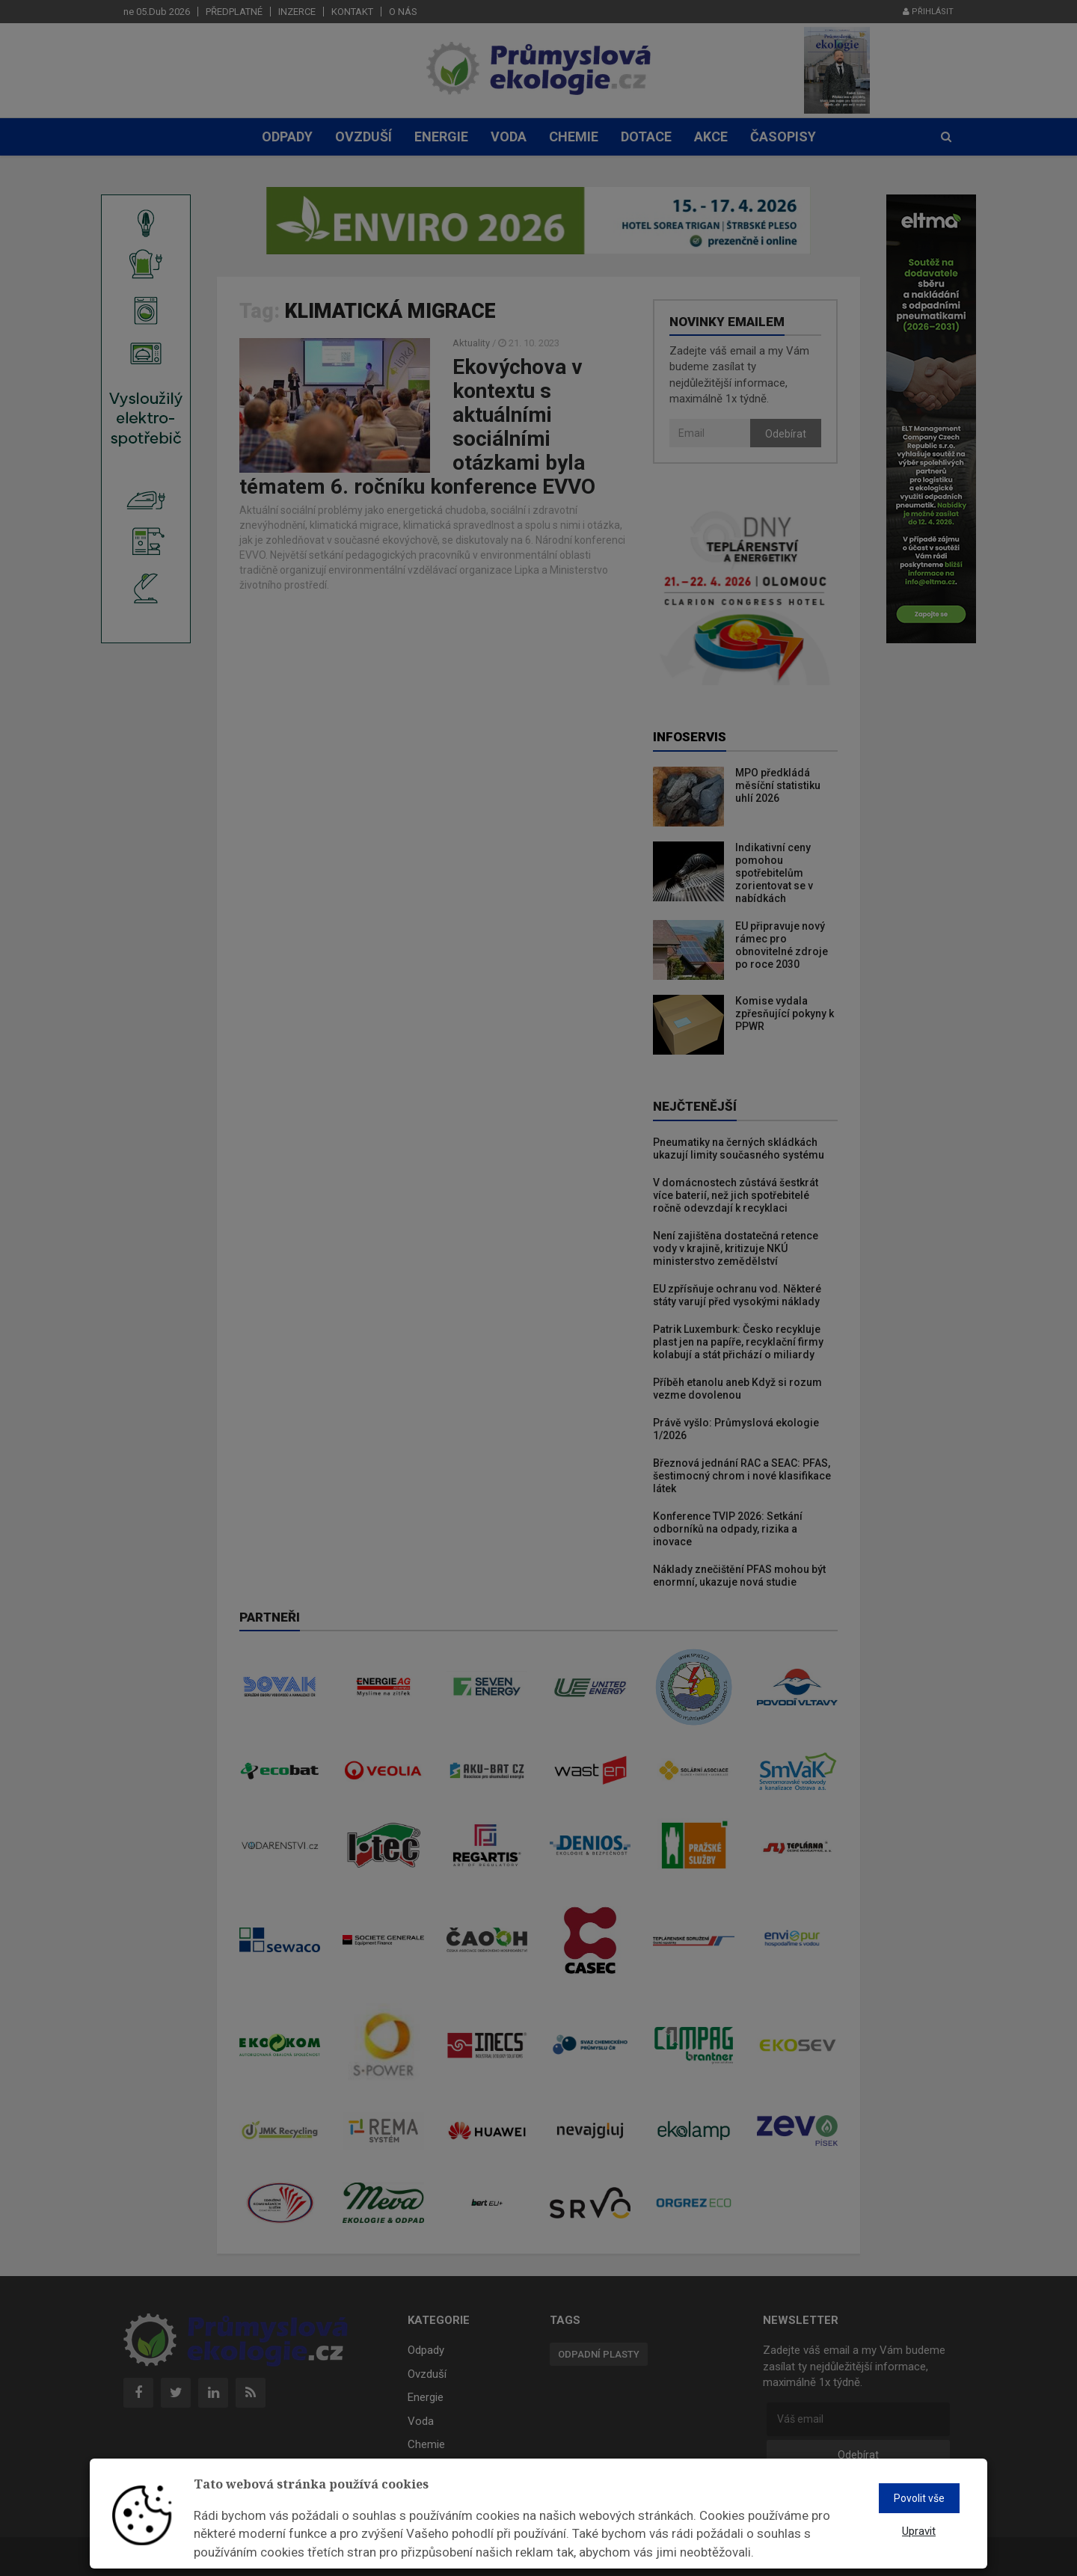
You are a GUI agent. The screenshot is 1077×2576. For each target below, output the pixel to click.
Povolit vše (919, 2498)
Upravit (919, 2531)
